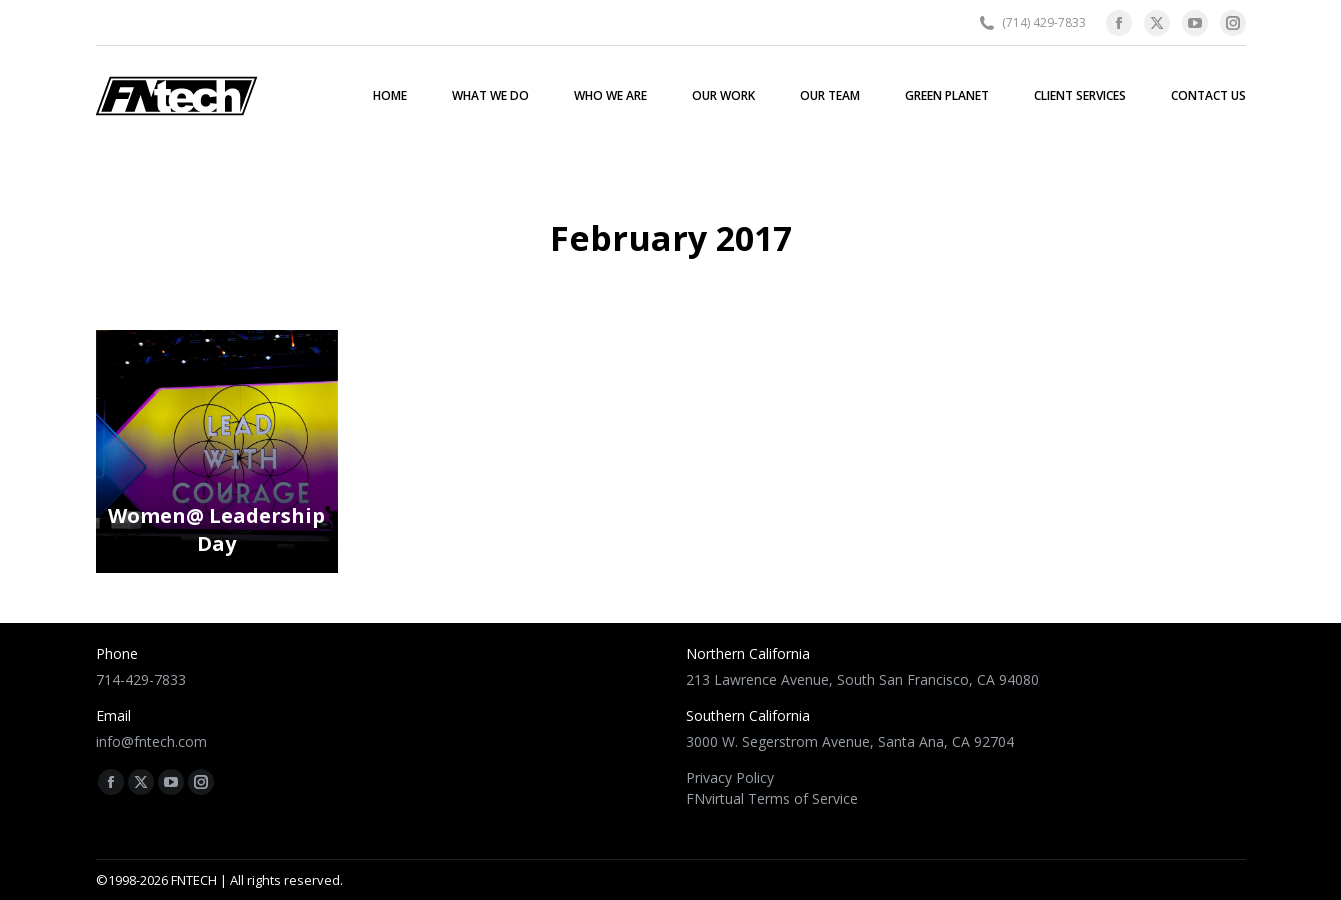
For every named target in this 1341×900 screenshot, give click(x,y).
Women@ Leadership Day (216, 534)
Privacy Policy (730, 777)
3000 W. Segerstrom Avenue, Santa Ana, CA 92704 (850, 741)
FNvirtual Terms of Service (772, 798)
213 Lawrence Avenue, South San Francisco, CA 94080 (862, 679)
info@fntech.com (151, 741)
